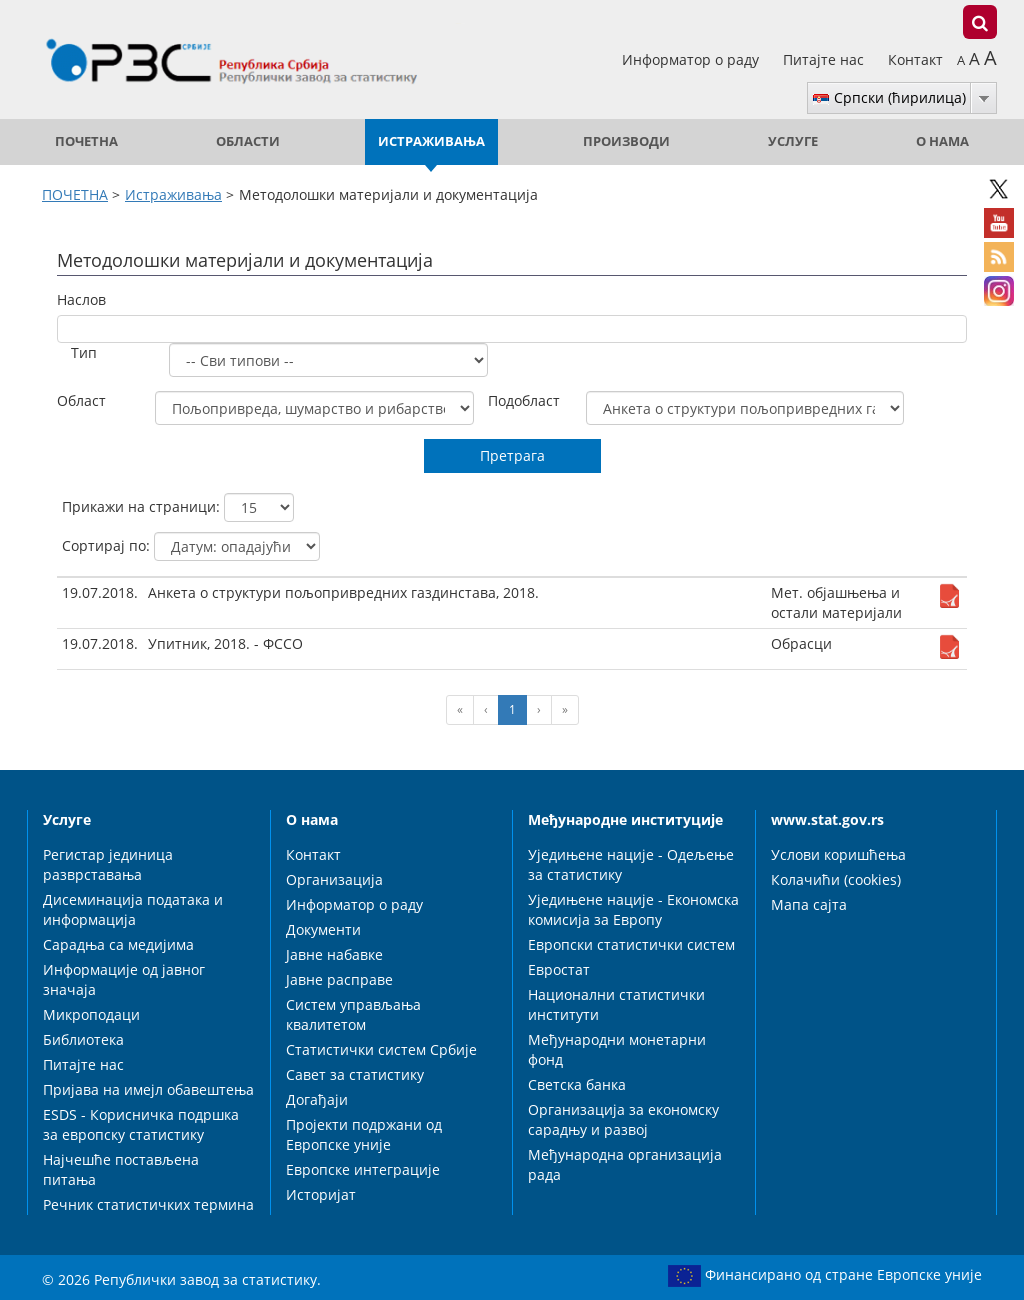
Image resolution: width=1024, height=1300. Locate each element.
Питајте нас (825, 59)
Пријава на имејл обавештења (148, 1089)
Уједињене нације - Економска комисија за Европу (633, 909)
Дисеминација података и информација (133, 909)
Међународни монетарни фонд (617, 1049)
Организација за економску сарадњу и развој (623, 1119)
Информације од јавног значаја (124, 979)
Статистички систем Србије (381, 1049)
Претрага (512, 455)
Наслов (81, 299)
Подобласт (524, 400)
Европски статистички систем (631, 944)
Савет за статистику (355, 1074)
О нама (942, 141)
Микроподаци (91, 1014)
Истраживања (431, 141)
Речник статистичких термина (148, 1204)
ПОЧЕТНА (86, 141)
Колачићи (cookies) (836, 879)
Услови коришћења (838, 854)
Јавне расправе (339, 979)
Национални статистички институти (616, 1004)
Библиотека (83, 1039)
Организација (334, 879)
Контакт (915, 59)
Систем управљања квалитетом (353, 1014)
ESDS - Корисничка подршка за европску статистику (141, 1124)
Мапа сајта (809, 904)
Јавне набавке (334, 954)
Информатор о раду (692, 59)
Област (81, 400)
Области (248, 141)
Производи (626, 141)
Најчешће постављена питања (121, 1169)
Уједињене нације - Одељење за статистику (631, 864)
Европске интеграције (363, 1169)
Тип (84, 352)
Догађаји (317, 1099)
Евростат (559, 969)
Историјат (321, 1194)
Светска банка (577, 1084)
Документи (323, 929)
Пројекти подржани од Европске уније (364, 1134)
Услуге (793, 141)
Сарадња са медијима (118, 944)
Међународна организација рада (625, 1164)
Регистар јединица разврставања (108, 864)
